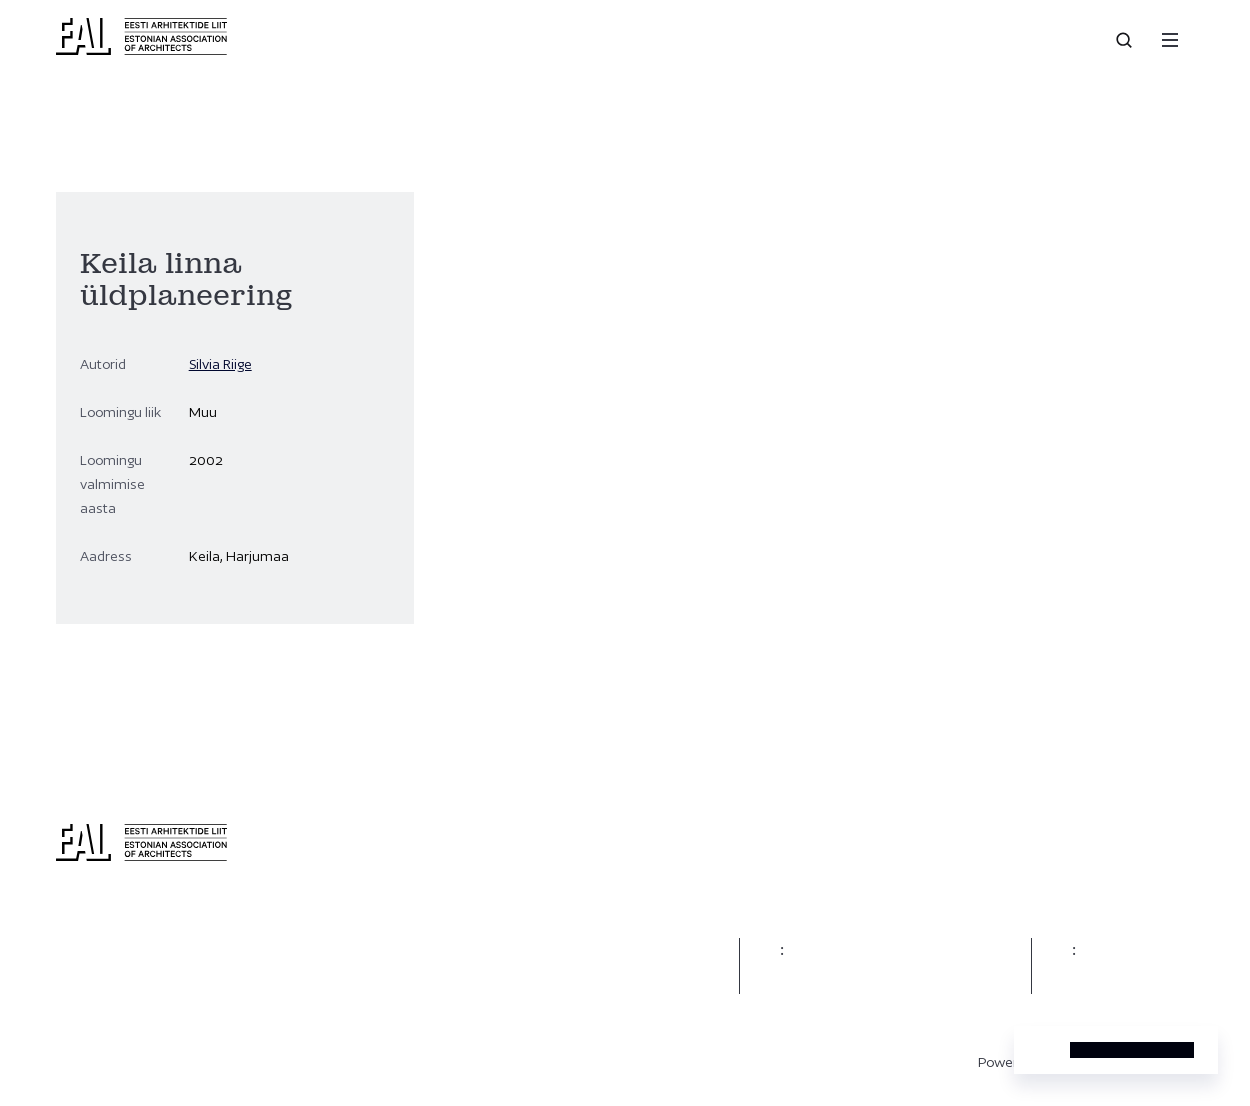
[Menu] (1170, 40)
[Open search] (1126, 40)
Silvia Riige (220, 364)
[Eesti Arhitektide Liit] (141, 50)
